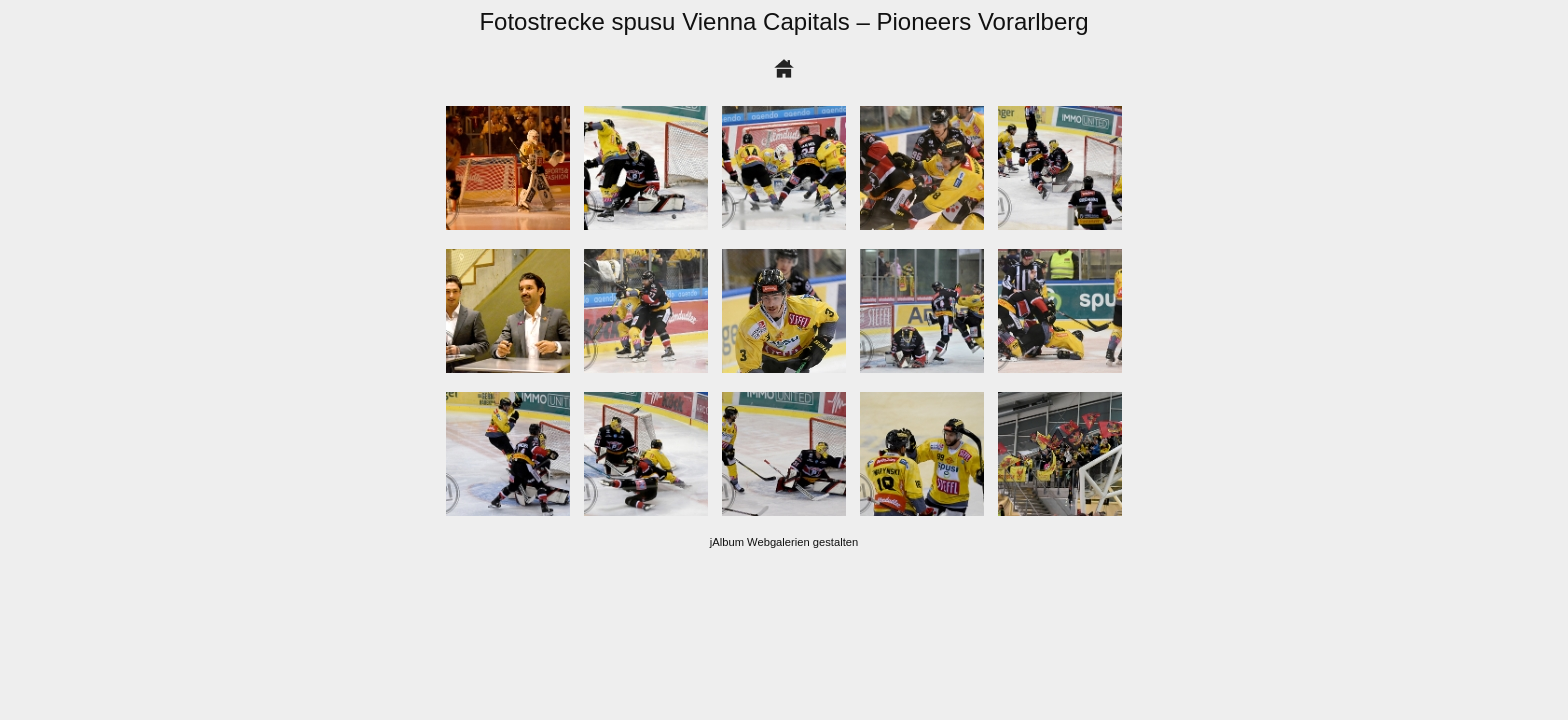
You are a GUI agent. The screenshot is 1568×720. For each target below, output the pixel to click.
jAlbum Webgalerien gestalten (784, 542)
